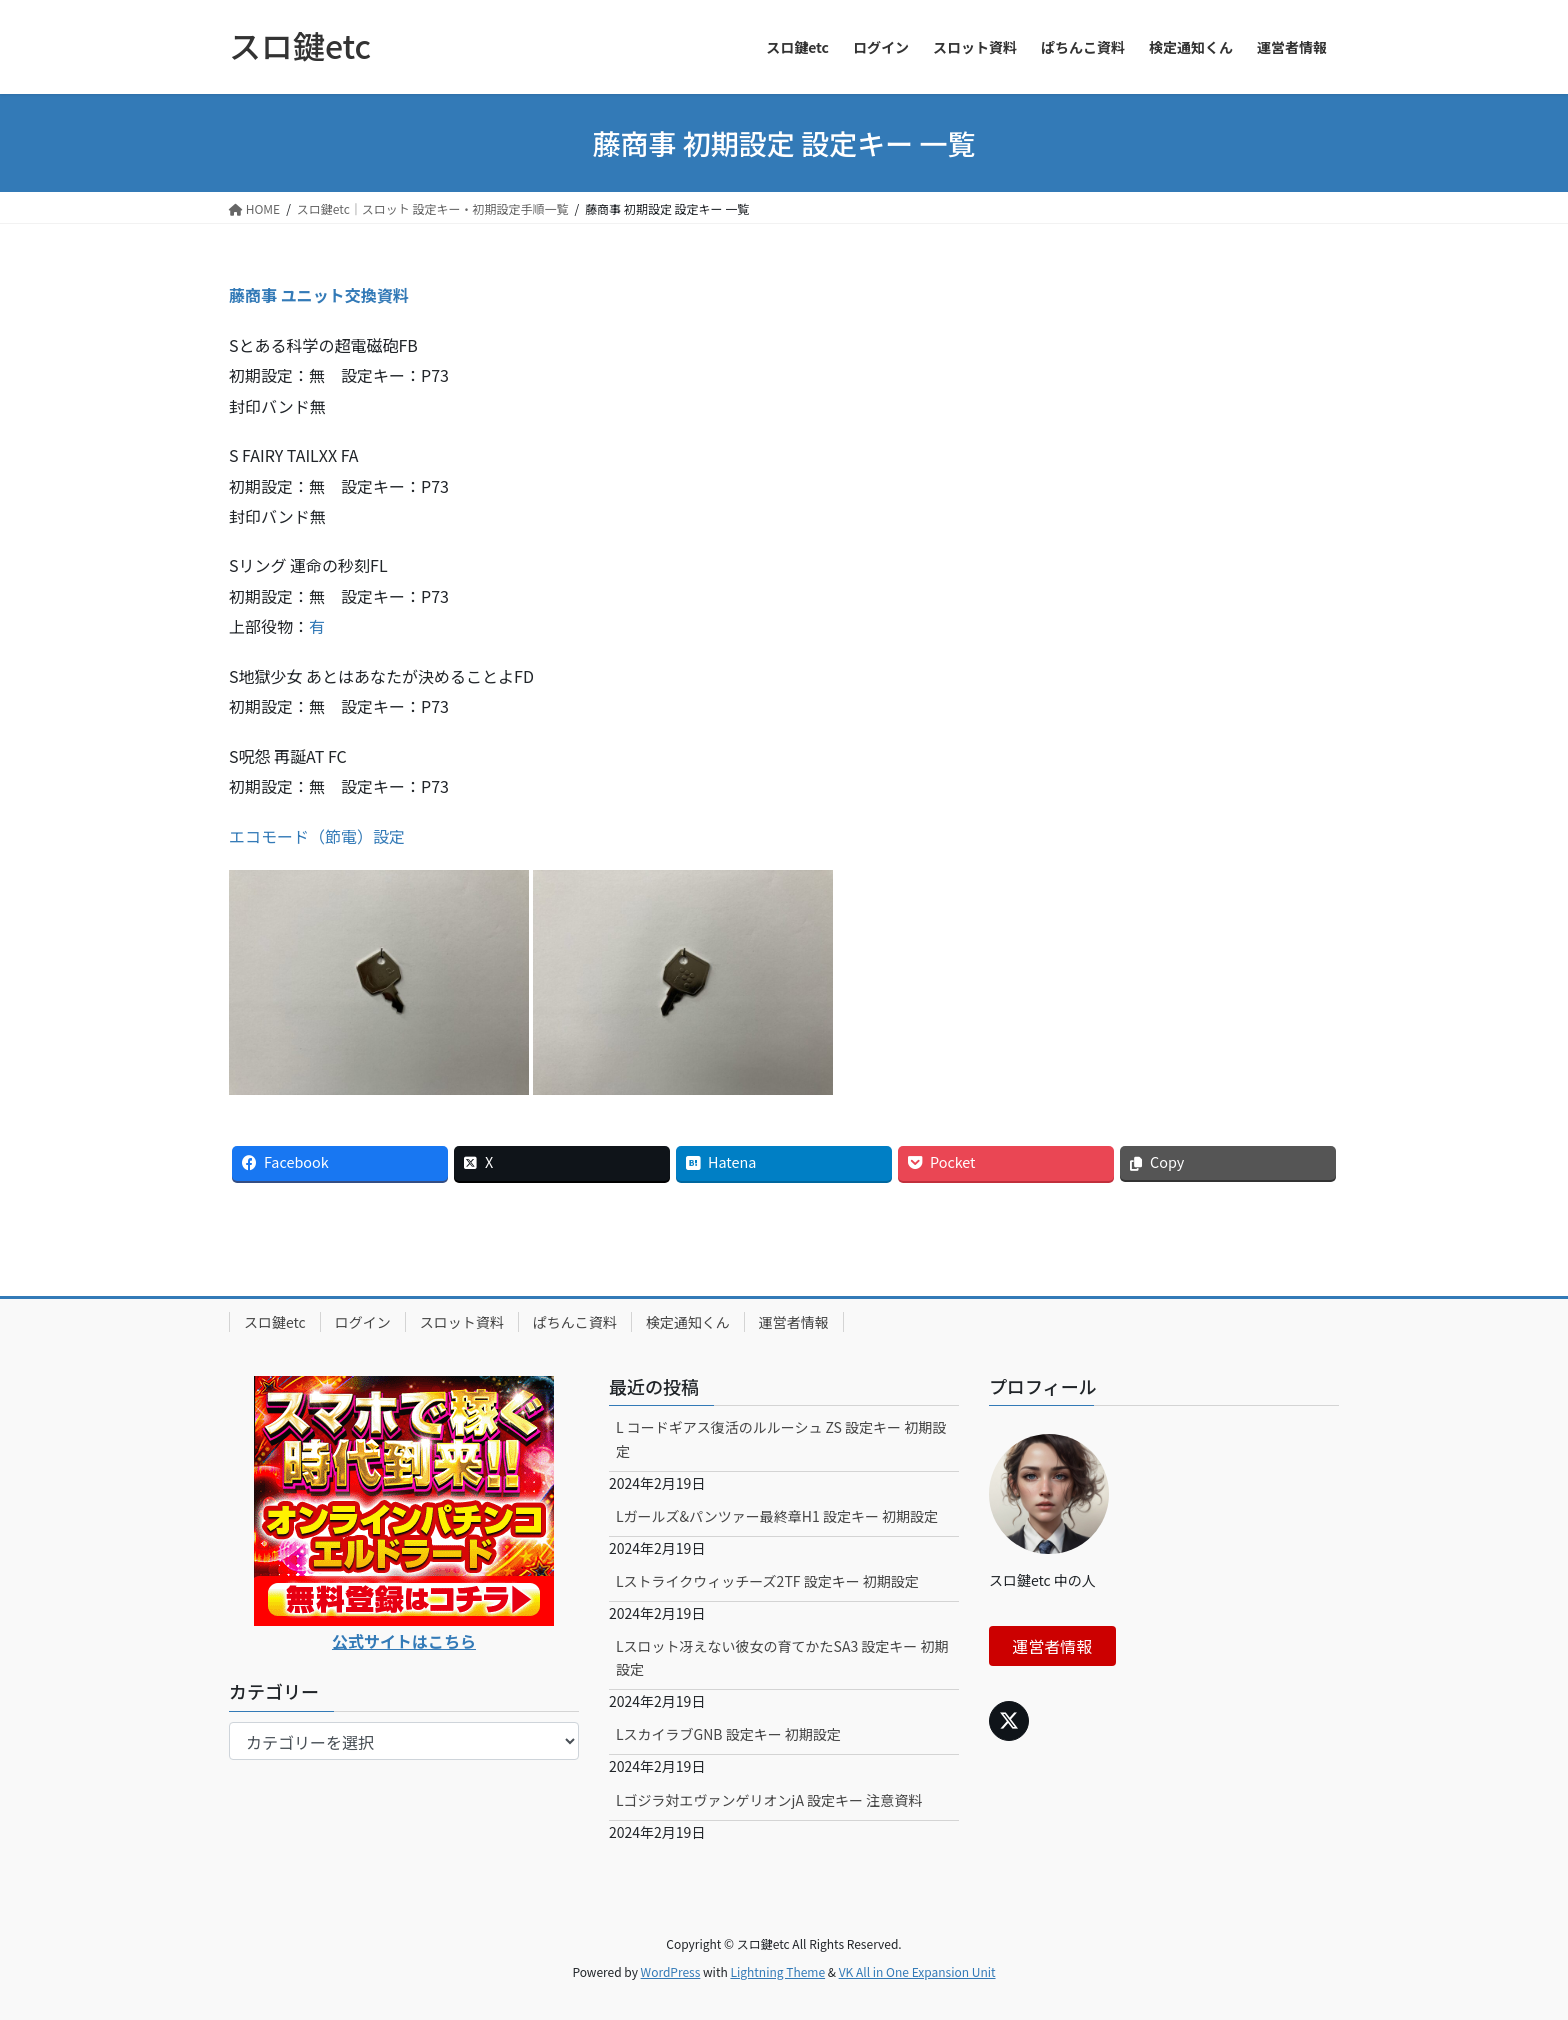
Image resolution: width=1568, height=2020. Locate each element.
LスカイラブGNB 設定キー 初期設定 (728, 1734)
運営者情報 (794, 1322)
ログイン (363, 1322)
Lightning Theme (777, 1971)
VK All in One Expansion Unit (917, 1971)
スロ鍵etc (275, 1322)
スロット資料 (462, 1322)
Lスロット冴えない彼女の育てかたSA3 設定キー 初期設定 (782, 1657)
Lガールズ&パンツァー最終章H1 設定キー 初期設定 (777, 1516)
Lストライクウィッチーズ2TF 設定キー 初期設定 (767, 1581)
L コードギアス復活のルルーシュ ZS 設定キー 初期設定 (781, 1438)
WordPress (671, 1971)
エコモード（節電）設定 (317, 836)
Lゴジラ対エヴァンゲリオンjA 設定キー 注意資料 (769, 1800)
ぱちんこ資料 (575, 1322)
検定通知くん (688, 1322)
